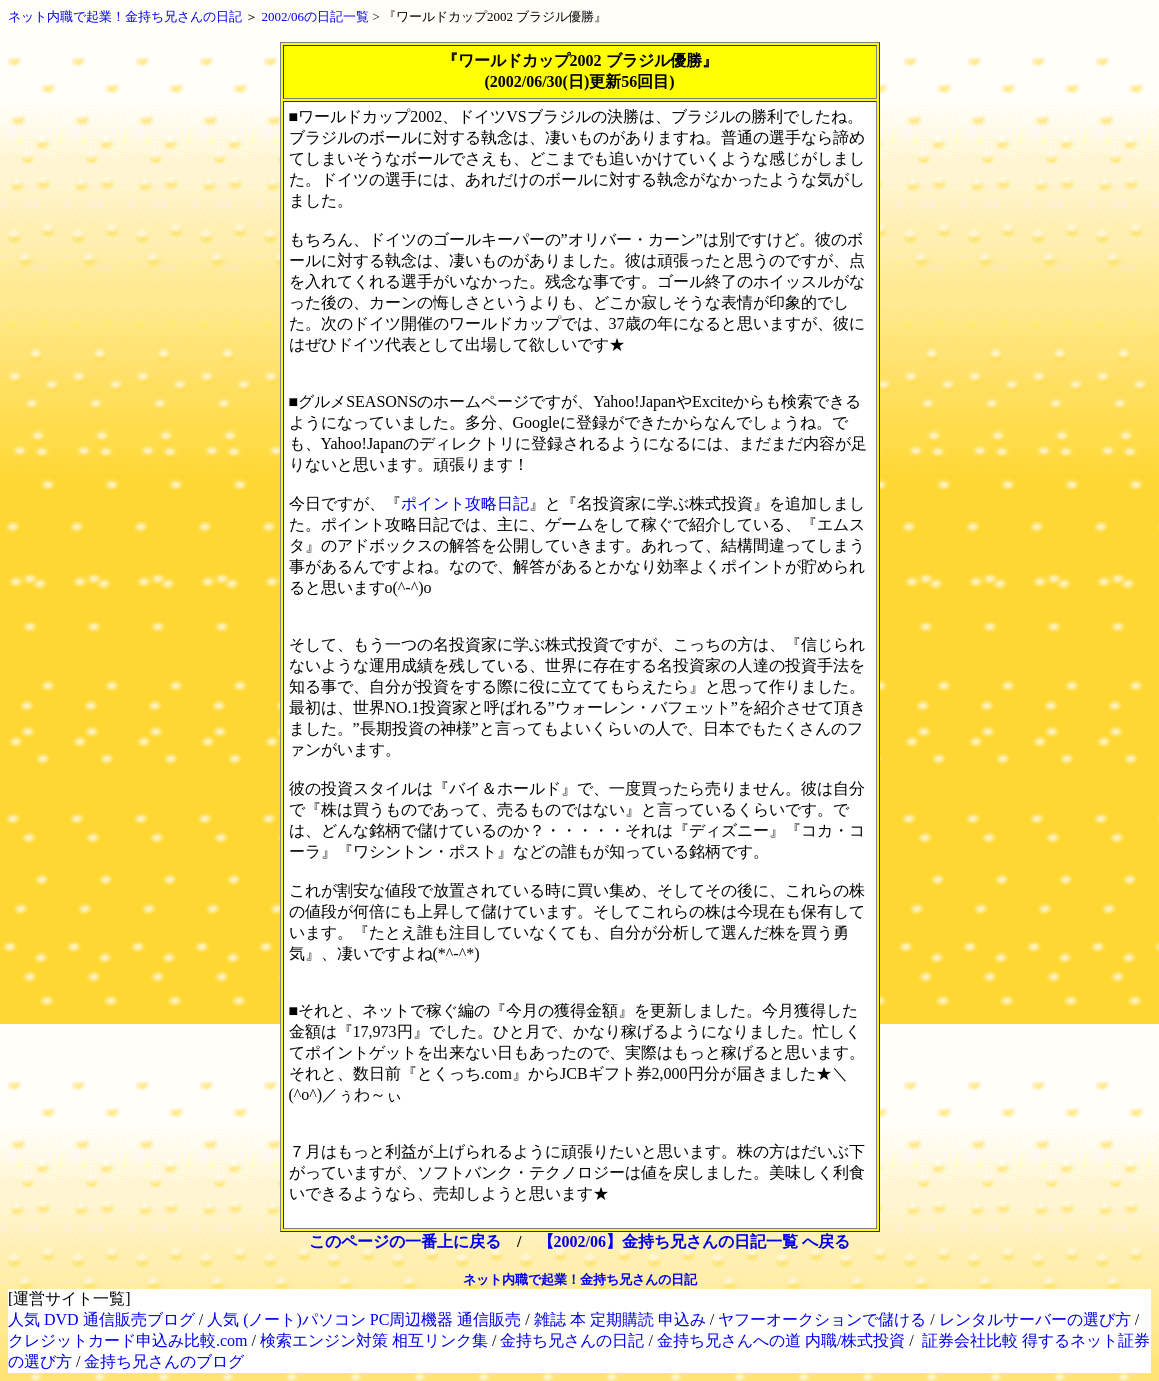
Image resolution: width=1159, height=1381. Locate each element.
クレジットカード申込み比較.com (128, 1340)
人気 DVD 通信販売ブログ (101, 1319)
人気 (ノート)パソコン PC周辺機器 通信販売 (364, 1319)
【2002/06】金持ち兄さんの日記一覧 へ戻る (694, 1241)
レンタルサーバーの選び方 (1035, 1319)
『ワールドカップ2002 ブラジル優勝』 (495, 16)
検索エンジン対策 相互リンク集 (374, 1340)
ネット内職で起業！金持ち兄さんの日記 (125, 16)
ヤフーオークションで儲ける (822, 1319)
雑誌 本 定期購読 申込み (620, 1319)
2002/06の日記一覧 (316, 16)
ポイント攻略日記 (465, 503)
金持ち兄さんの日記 (572, 1340)
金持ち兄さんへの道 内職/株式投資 (781, 1340)
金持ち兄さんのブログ (164, 1361)
